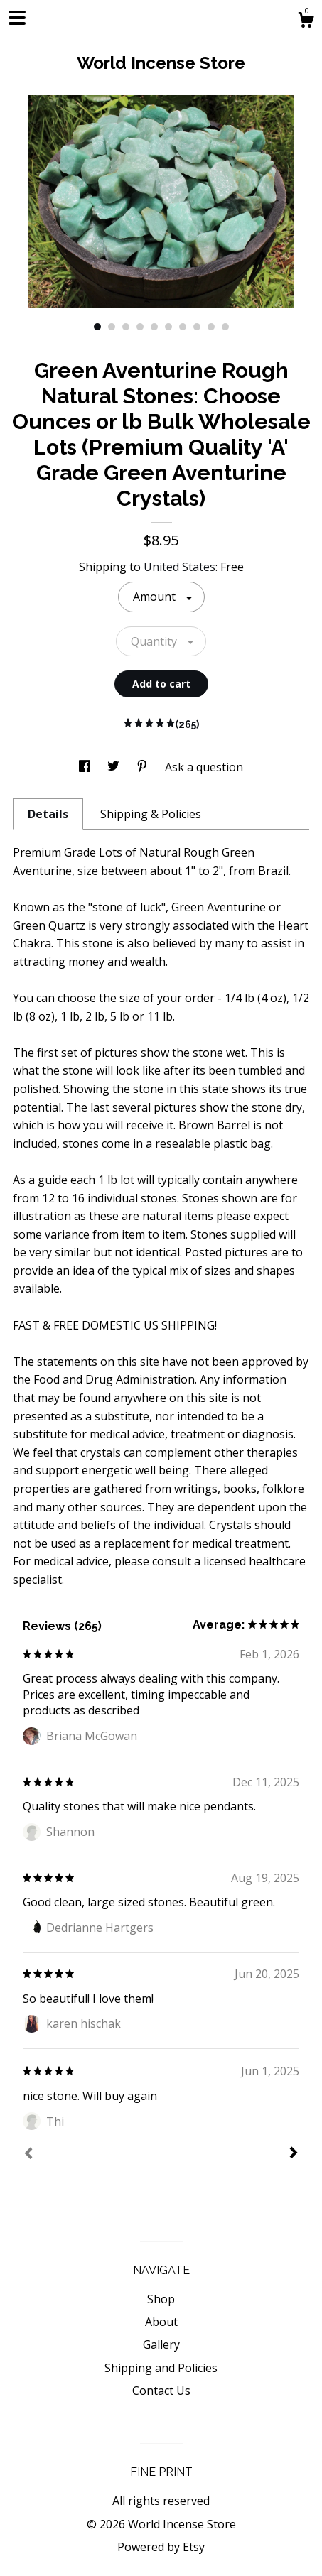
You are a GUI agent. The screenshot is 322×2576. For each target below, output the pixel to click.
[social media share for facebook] (86, 767)
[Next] (293, 2154)
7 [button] (182, 326)
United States (179, 567)
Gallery (161, 2344)
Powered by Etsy (161, 2547)
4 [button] (140, 326)
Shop (161, 2299)
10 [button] (225, 326)
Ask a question (204, 767)
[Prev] (28, 2155)
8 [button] (196, 326)
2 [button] (111, 326)
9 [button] (211, 326)
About (161, 2322)
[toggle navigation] (17, 18)
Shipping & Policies (150, 814)
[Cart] (305, 22)
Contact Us (161, 2390)
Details (48, 814)
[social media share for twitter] (114, 767)
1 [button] (97, 326)
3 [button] (125, 326)
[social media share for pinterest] (143, 767)
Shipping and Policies (161, 2368)
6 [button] (168, 326)
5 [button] (154, 326)
